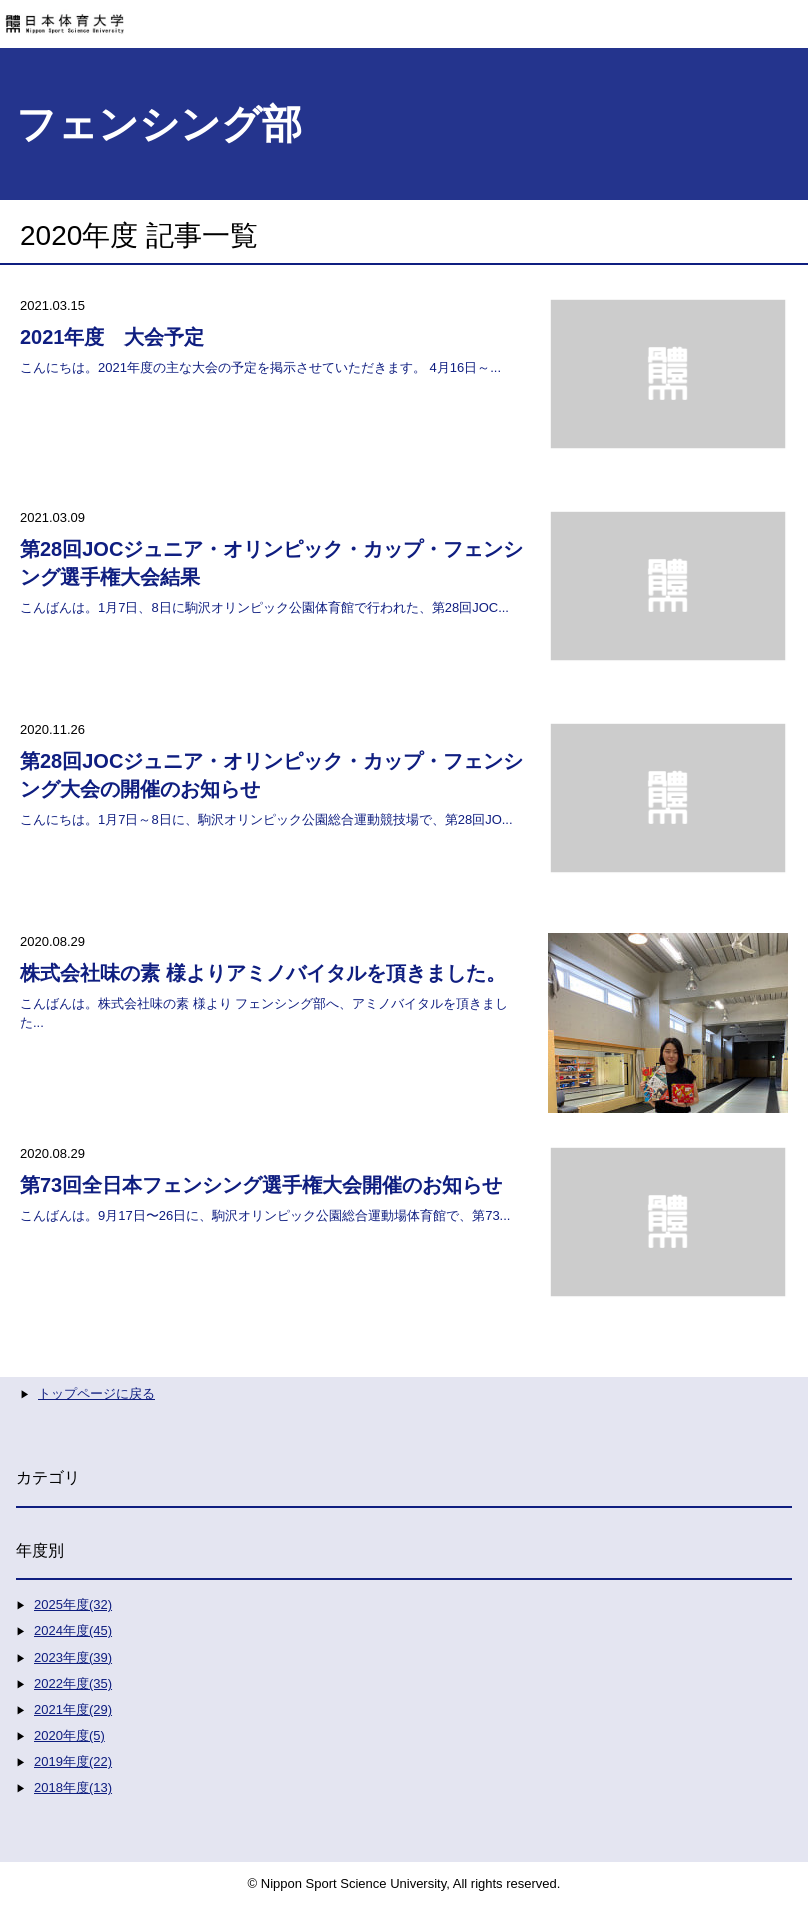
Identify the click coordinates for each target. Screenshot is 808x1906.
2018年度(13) (73, 1787)
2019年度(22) (73, 1761)
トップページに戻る (96, 1393)
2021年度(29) (73, 1709)
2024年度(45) (73, 1630)
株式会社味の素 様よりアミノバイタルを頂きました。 (263, 973)
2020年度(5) (69, 1735)
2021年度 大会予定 (112, 337)
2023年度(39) (73, 1657)
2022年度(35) (73, 1683)
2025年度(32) (73, 1604)
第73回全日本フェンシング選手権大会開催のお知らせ (261, 1185)
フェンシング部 (159, 124)
